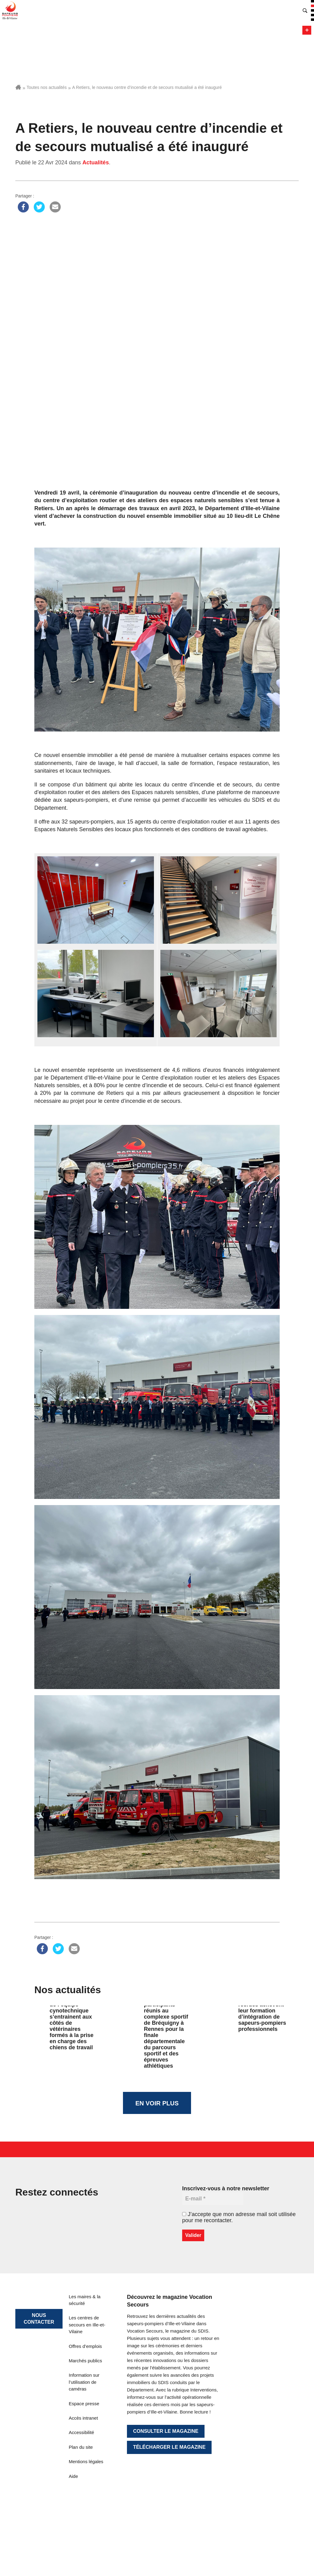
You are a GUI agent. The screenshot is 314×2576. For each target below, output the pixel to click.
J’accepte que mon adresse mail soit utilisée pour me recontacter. (239, 2217)
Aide (73, 2476)
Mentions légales (86, 2461)
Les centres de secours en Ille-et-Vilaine (87, 2324)
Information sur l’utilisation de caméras (84, 2381)
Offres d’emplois (85, 2346)
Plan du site (81, 2447)
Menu (306, 30)
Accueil (18, 87)
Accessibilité (81, 2432)
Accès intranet (83, 2418)
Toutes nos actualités (47, 87)
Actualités (95, 162)
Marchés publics (85, 2360)
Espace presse (84, 2403)
